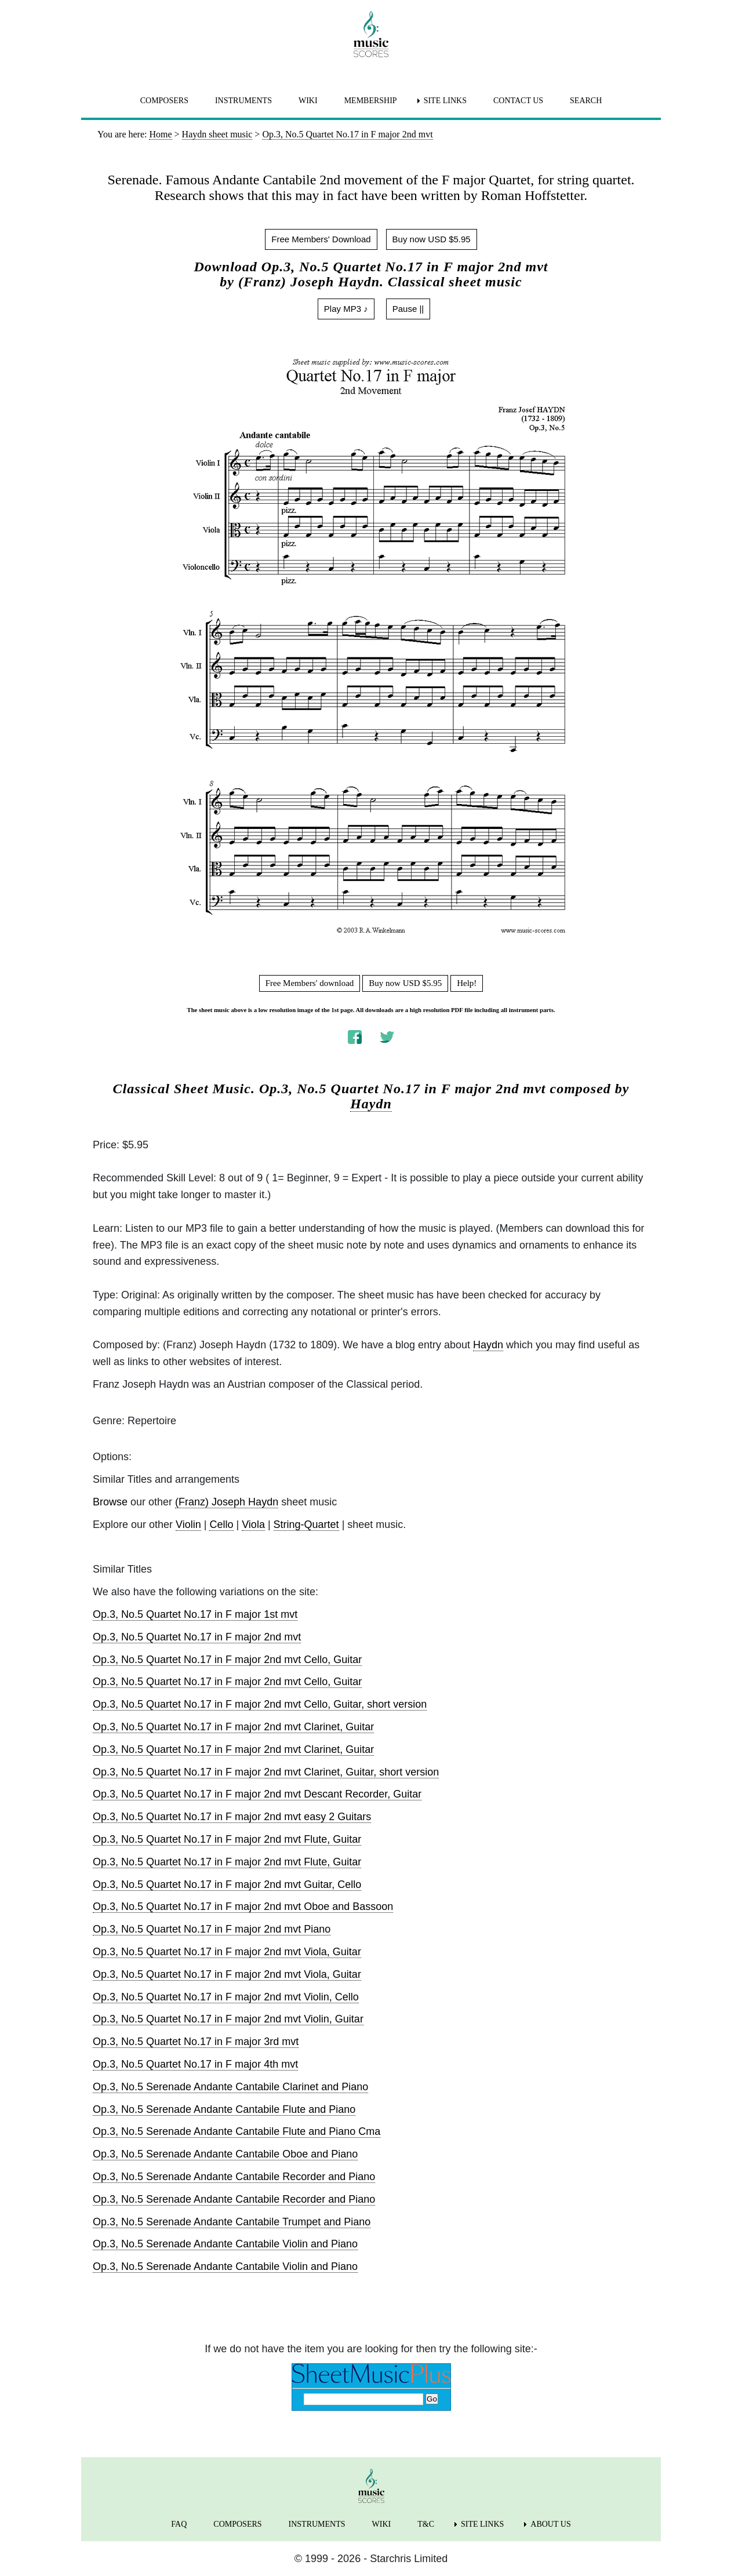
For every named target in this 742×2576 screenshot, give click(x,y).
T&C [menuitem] (425, 2524)
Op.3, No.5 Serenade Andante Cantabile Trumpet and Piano (231, 2222)
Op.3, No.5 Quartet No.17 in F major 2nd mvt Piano (211, 1929)
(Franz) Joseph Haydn (226, 1502)
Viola (253, 1524)
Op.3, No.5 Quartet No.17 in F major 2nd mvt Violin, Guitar (228, 2019)
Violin (188, 1524)
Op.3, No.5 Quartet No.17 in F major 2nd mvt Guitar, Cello (227, 1884)
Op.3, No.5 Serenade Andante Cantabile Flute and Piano (224, 2109)
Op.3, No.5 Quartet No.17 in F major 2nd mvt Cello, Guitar (227, 1659)
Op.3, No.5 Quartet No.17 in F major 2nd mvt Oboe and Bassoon (243, 1906)
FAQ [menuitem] (179, 2524)
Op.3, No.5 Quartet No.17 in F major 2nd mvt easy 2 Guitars (232, 1816)
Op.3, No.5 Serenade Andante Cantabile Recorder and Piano (234, 2176)
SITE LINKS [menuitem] (445, 100)
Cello (221, 1524)
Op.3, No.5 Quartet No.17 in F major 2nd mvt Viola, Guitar (227, 1952)
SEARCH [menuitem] (586, 100)
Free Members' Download (320, 239)
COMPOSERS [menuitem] (164, 100)
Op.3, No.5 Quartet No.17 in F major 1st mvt (195, 1614)
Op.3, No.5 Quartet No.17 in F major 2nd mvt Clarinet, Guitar (233, 1727)
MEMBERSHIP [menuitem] (370, 100)
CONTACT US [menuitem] (518, 100)
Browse (110, 1502)
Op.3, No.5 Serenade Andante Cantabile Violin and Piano (225, 2244)
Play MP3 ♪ (346, 309)
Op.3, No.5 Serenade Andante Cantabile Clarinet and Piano (230, 2087)
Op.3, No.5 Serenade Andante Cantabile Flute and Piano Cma (236, 2131)
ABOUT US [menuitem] (550, 2524)
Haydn (371, 1103)
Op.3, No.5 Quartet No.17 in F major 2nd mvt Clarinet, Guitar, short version (266, 1772)
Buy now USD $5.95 (431, 239)
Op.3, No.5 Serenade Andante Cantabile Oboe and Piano (225, 2154)
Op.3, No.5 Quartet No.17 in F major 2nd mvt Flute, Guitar (227, 1839)
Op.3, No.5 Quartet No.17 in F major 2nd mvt (197, 1637)
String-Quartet (306, 1524)
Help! (467, 983)
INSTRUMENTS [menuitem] (243, 100)
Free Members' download (309, 983)
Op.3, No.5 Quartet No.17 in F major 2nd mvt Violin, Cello (226, 1997)
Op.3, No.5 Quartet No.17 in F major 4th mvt (195, 2064)
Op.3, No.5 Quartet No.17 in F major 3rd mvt (196, 2041)
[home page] (371, 34)
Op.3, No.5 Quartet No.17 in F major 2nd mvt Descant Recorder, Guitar (257, 1794)
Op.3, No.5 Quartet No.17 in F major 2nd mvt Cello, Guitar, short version (260, 1704)
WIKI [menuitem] (308, 100)
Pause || (408, 309)
